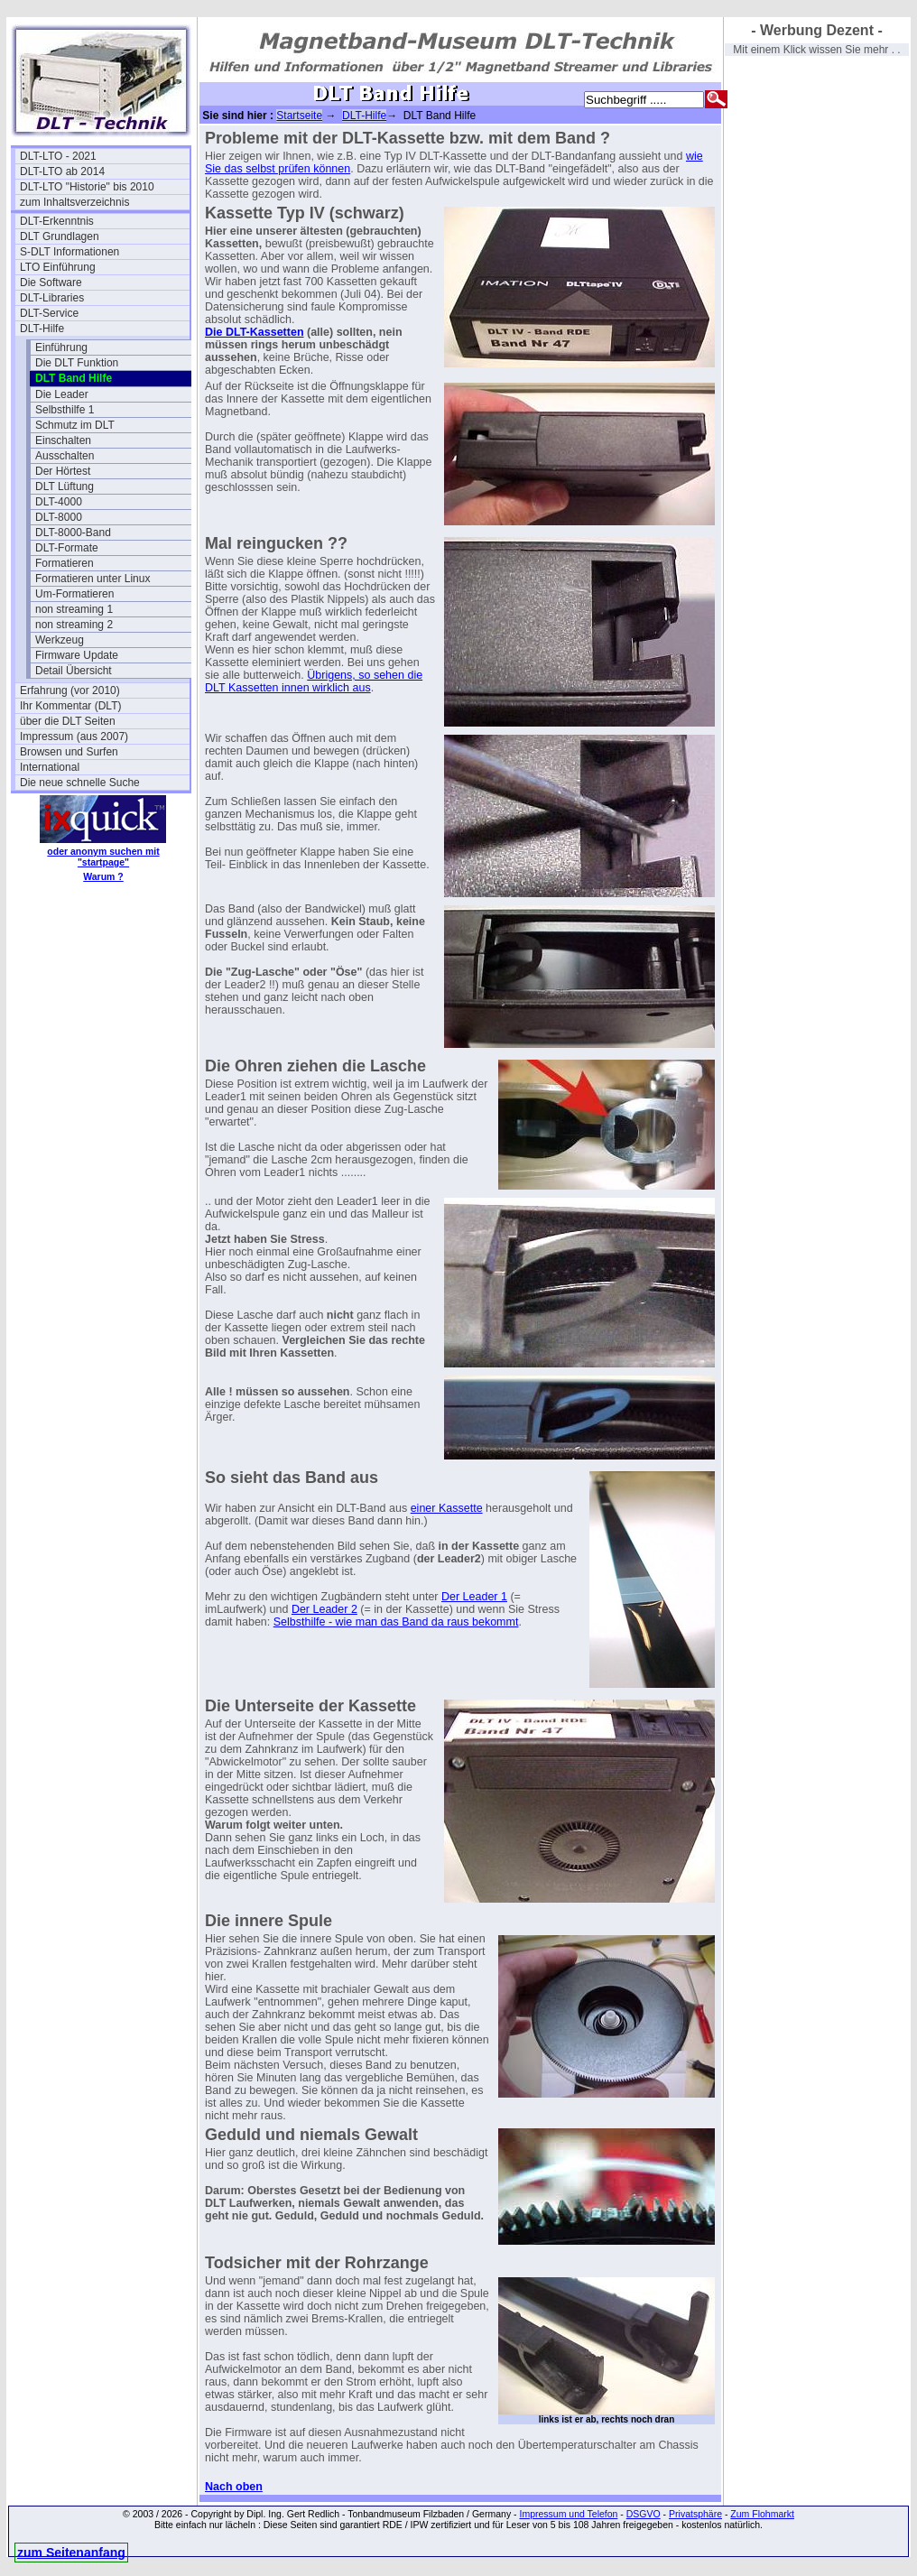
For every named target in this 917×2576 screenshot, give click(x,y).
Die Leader (61, 394)
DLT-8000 (58, 517)
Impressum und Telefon (568, 2513)
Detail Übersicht (73, 670)
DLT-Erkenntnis (57, 221)
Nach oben (234, 2486)
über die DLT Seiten (68, 721)
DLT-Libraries (52, 298)
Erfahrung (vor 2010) (70, 690)
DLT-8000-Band (73, 532)
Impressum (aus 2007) (74, 736)
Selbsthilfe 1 (64, 409)
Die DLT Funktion (76, 363)
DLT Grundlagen (59, 236)
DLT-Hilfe (42, 328)
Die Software (51, 282)
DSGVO (643, 2513)
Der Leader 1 (474, 1596)
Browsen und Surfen (69, 752)
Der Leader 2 (324, 1609)
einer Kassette (447, 1508)
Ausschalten (64, 455)
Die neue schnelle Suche (80, 782)
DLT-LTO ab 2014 (62, 171)
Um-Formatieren (74, 594)
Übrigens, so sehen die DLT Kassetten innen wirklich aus (313, 681)
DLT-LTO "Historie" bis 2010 (87, 187)
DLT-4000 (58, 502)
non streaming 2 (74, 624)
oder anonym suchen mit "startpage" (103, 856)
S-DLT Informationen (69, 252)
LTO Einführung (58, 267)
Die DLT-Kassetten (254, 332)
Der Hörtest (62, 471)
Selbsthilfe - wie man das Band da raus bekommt (396, 1622)
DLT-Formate (66, 548)
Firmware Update (76, 655)
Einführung (61, 347)
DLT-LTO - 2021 (58, 156)
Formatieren (64, 563)
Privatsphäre (695, 2513)
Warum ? (103, 876)
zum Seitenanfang (71, 2552)
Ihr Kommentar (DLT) (70, 706)
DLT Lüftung (64, 486)
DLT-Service (49, 313)
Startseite (299, 115)
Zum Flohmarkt (762, 2513)
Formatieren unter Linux (92, 578)
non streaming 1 (74, 609)
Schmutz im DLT (75, 425)
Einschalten (63, 440)
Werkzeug (59, 640)
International (49, 767)
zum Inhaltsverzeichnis (74, 202)
